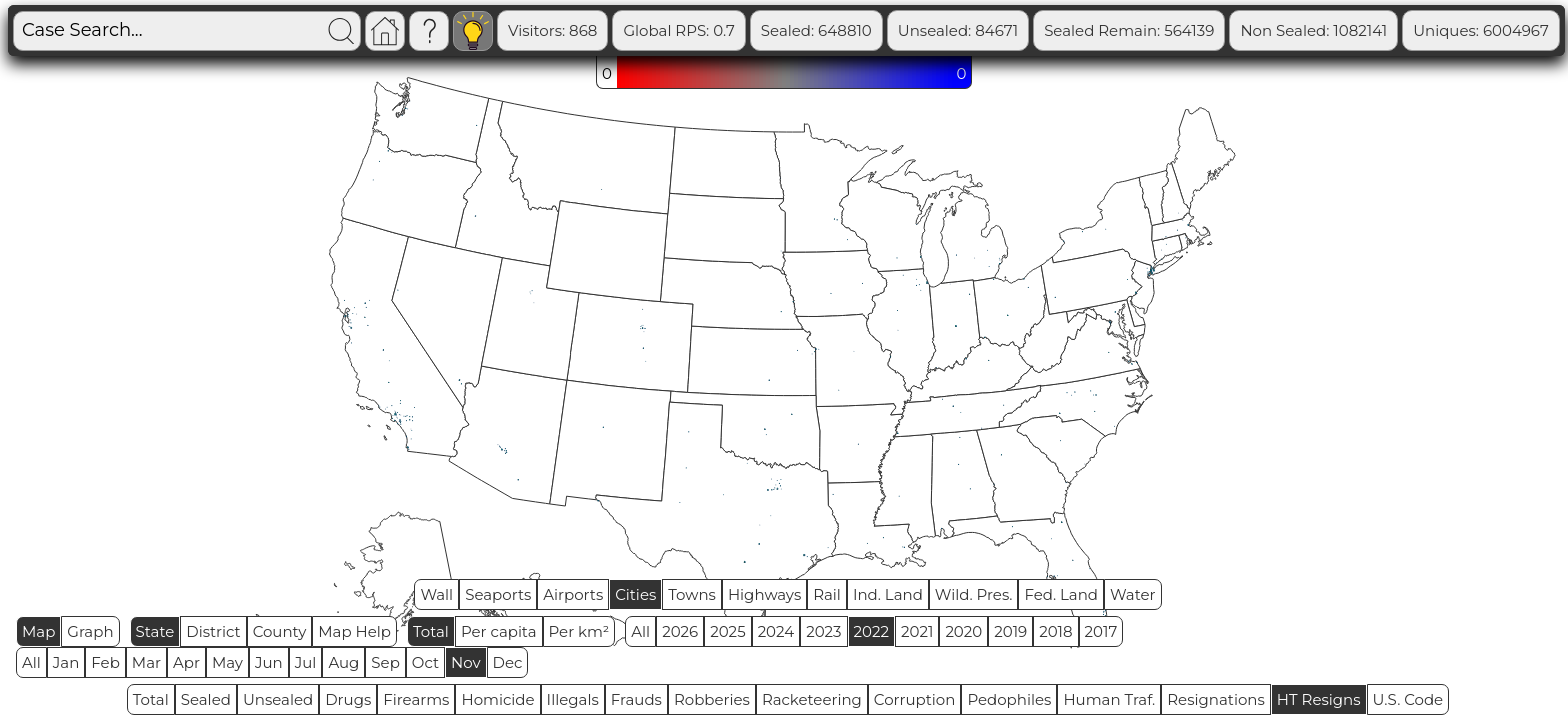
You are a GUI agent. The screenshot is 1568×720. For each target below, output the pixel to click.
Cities (635, 594)
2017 (1101, 631)
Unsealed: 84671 (1036, 30)
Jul (306, 662)
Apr (186, 662)
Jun (269, 662)
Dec (508, 662)
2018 (1055, 631)
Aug (343, 662)
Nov (466, 662)
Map (38, 631)
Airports (573, 594)
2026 (680, 631)
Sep (385, 662)
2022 (871, 631)
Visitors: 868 (631, 30)
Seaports (498, 594)
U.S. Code (1408, 699)
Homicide (497, 699)
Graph (90, 631)
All (640, 631)
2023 (823, 631)
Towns (692, 594)
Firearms (416, 699)
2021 (917, 631)
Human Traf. (1109, 699)
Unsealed (278, 699)
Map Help (354, 631)
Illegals (573, 699)
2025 (727, 631)
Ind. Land (888, 594)
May (227, 662)
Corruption (915, 699)
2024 (776, 631)
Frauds (636, 699)
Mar (146, 662)
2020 (963, 631)
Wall (436, 594)
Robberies (712, 699)
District (213, 631)
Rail (827, 594)
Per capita (499, 631)
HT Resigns (1319, 699)
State (155, 631)
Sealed (206, 699)
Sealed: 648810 (894, 30)
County (280, 631)
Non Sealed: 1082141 (1392, 30)
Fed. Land (1061, 594)
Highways (764, 594)
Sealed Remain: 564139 (1208, 30)
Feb (105, 662)
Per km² (579, 631)
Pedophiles (1009, 699)
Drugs (348, 699)
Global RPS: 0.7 (757, 30)
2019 (1010, 631)
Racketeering (812, 699)
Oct (425, 662)
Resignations (1216, 699)
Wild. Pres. (974, 594)
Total (431, 631)
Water (1133, 594)
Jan (66, 662)
